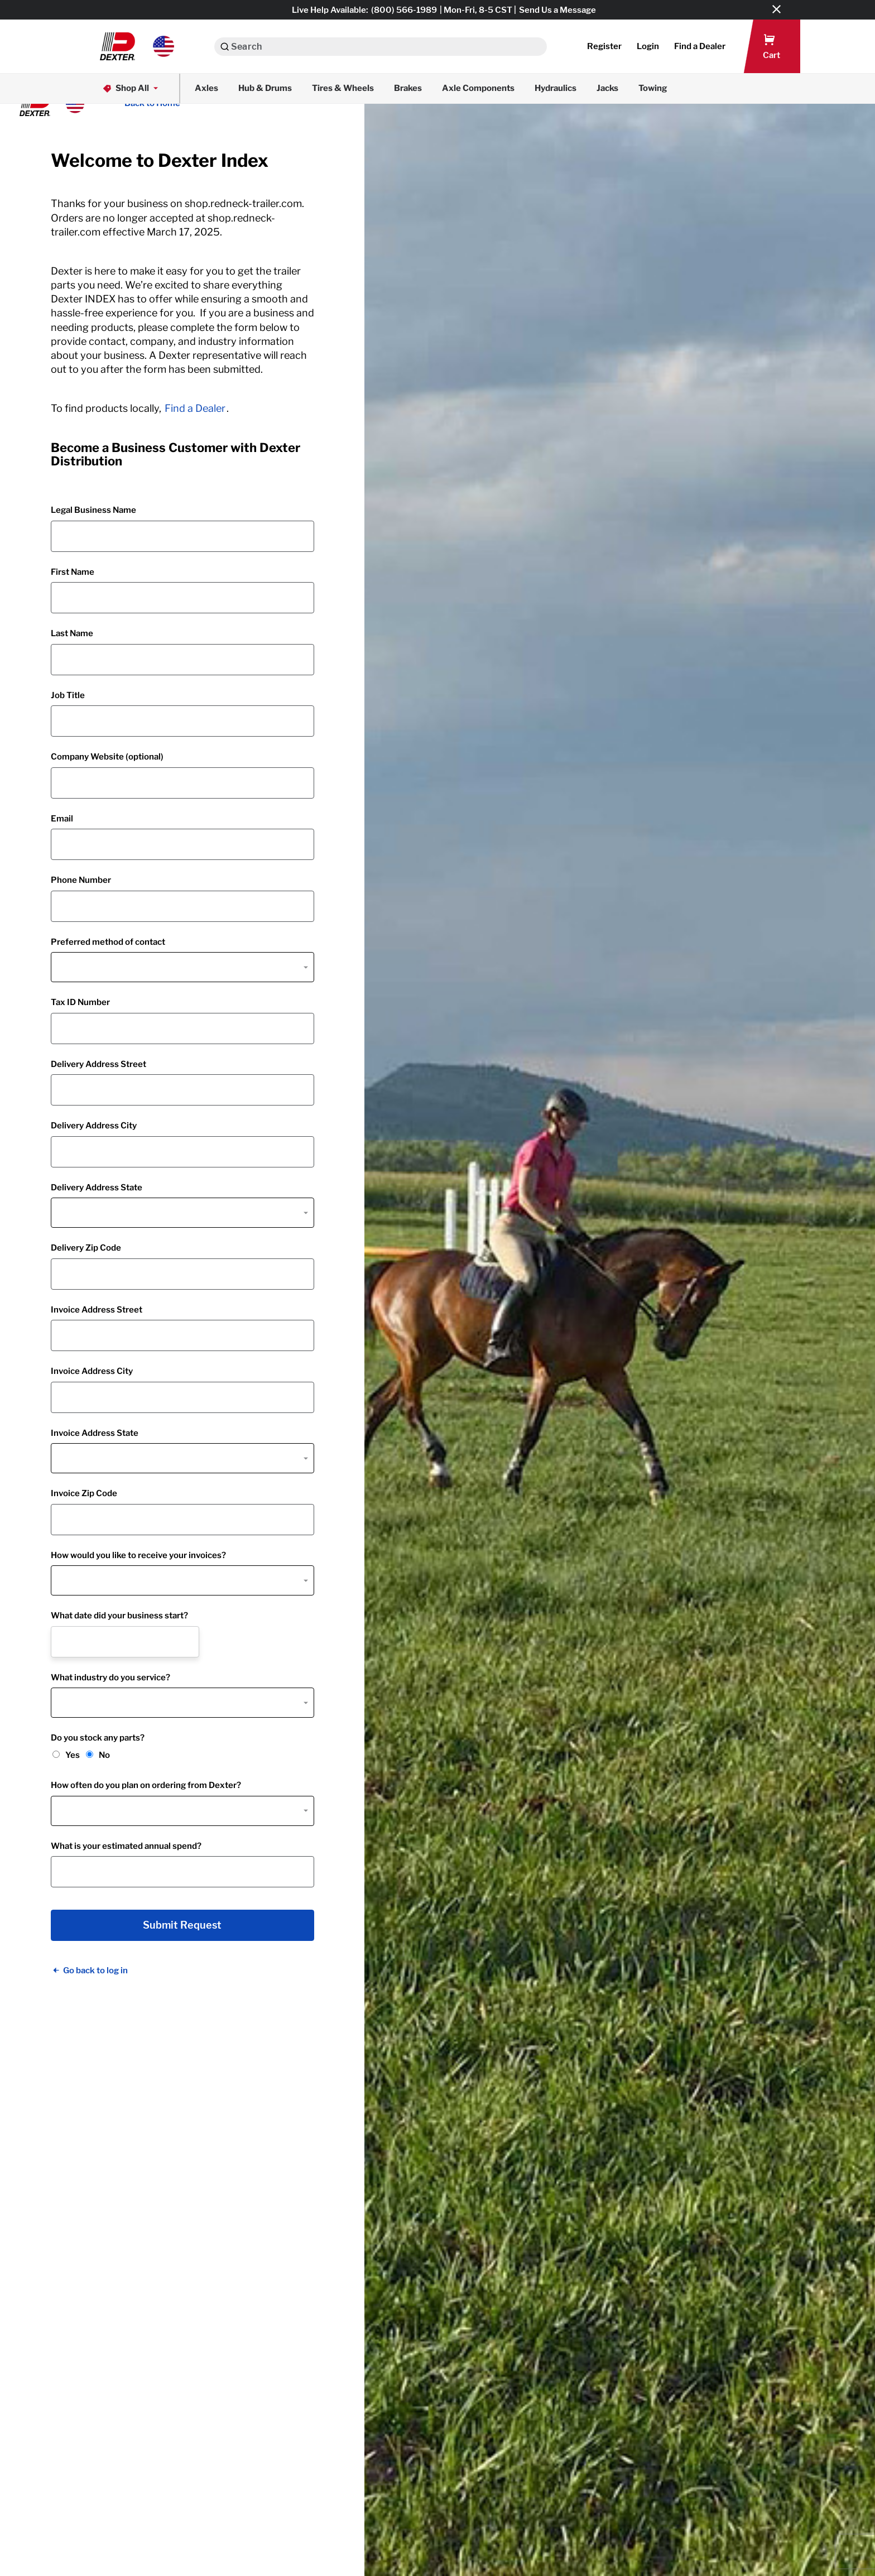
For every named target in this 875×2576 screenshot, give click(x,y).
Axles (206, 88)
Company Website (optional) (107, 757)
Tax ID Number (80, 1002)
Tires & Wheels (343, 88)
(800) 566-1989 (404, 10)
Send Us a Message (557, 10)
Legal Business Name (93, 510)
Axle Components (478, 88)
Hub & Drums (265, 88)
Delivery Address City (94, 1126)
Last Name (72, 633)
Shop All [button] (131, 88)
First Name (72, 572)
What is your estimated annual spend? (126, 1846)
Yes (72, 1755)
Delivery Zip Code (86, 1248)
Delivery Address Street (98, 1064)
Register (604, 46)
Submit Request (182, 1925)
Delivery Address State (96, 1188)
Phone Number (81, 880)
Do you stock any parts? (98, 1738)
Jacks (607, 88)
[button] (137, 46)
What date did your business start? (119, 1616)
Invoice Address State (94, 1433)
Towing (652, 88)
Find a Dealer (195, 408)
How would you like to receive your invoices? (138, 1555)
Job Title (68, 695)
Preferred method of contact (108, 942)
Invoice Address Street (96, 1310)
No (104, 1755)
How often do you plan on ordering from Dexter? (146, 1785)
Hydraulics (555, 88)
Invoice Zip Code (84, 1493)
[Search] (224, 46)
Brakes (408, 88)
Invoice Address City (92, 1371)
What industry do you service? (110, 1678)
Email (62, 819)
